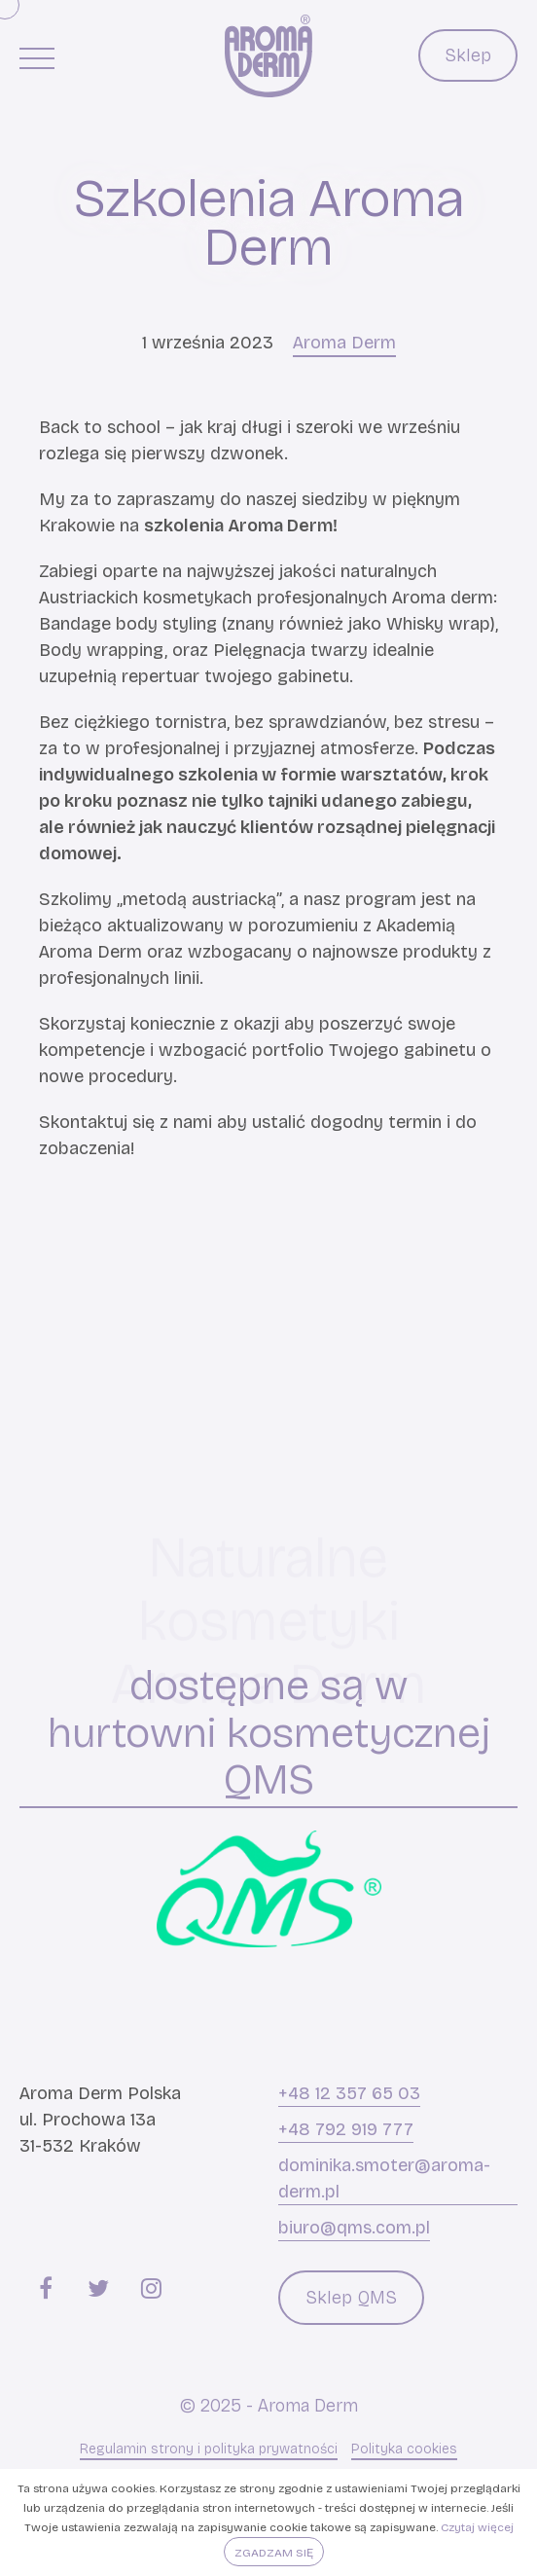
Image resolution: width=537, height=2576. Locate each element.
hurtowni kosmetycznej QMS (269, 1757)
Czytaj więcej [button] (477, 2527)
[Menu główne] (36, 57)
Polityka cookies (404, 2449)
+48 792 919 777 (345, 2129)
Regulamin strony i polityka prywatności (209, 2449)
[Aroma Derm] (268, 56)
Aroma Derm (344, 342)
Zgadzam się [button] (273, 2552)
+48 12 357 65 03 (349, 2093)
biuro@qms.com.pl (354, 2227)
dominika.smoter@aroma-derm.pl (384, 2178)
